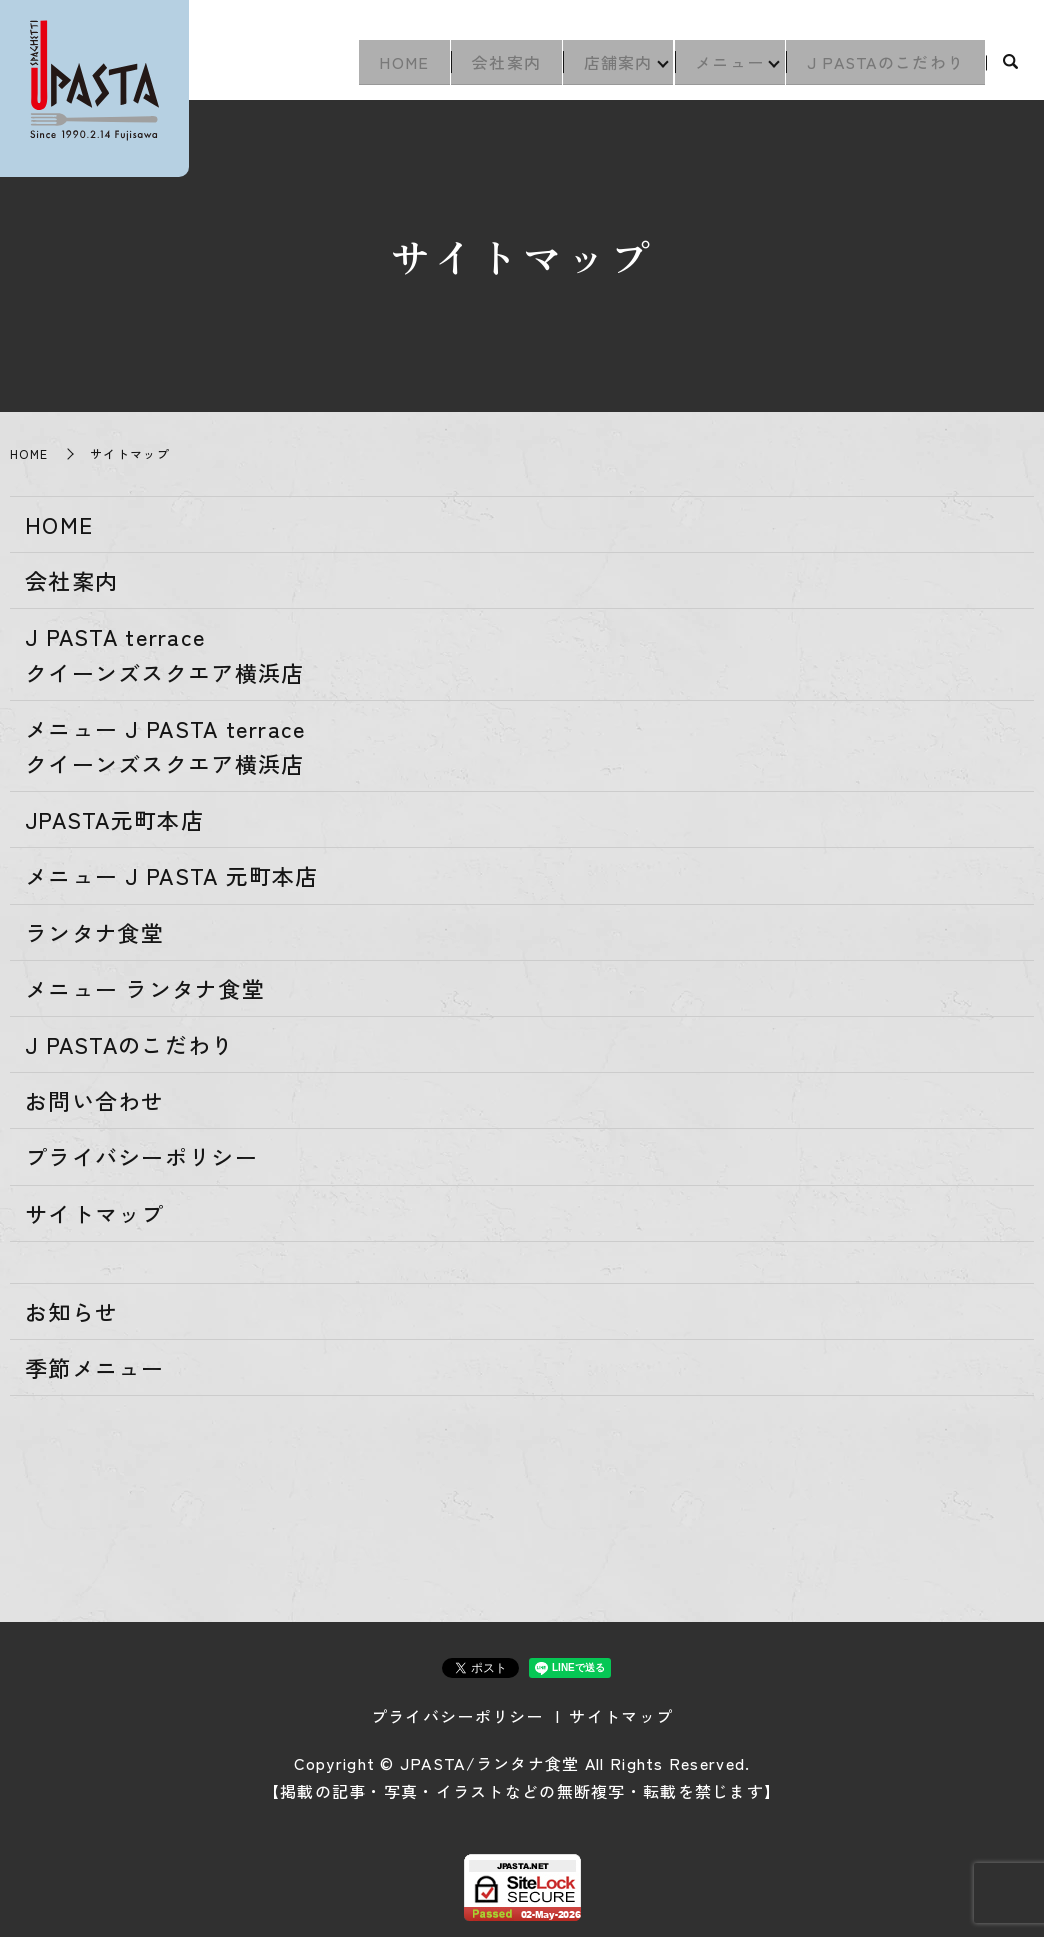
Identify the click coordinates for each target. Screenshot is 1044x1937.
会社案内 (482, 66)
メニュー (719, 66)
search (1010, 67)
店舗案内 (601, 66)
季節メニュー (95, 1367)
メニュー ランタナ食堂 (145, 988)
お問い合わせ (95, 1100)
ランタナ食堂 (95, 932)
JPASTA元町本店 (114, 819)
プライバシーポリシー (141, 1156)
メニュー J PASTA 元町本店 (172, 875)
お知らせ (71, 1311)
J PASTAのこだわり (881, 66)
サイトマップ (95, 1213)
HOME (374, 66)
